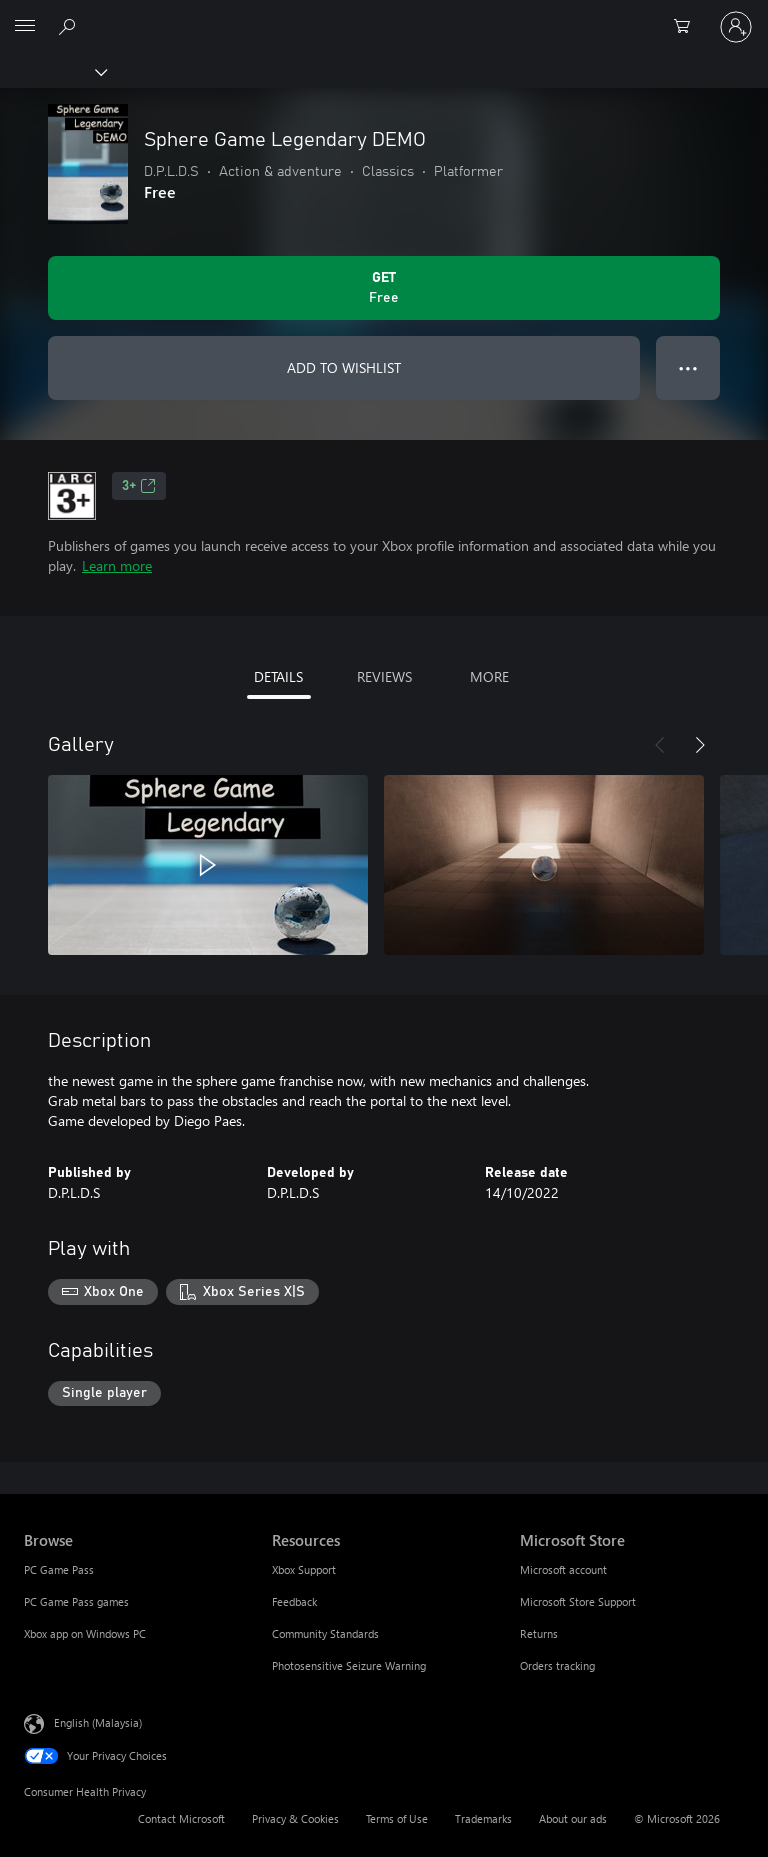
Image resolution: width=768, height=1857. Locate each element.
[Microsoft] (383, 15)
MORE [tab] (489, 676)
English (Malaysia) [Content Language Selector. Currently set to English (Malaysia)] (98, 1722)
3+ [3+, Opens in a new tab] (139, 486)
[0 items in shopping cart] (688, 27)
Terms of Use (397, 1818)
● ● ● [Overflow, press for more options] (688, 367)
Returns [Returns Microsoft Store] (539, 1633)
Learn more (117, 565)
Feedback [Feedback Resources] (294, 1601)
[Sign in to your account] (736, 27)
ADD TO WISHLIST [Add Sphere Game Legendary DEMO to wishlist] (344, 367)
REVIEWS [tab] (384, 676)
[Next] (700, 745)
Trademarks (483, 1818)
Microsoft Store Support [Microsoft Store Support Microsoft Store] (578, 1601)
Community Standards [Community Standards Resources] (325, 1633)
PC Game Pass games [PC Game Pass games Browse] (76, 1601)
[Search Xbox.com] (70, 26)
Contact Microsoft (181, 1818)
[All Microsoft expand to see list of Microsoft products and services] (25, 27)
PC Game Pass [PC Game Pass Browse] (59, 1569)
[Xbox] (52, 71)
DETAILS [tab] (278, 676)
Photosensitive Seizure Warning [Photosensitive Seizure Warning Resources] (349, 1665)
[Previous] (660, 745)
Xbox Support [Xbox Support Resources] (304, 1569)
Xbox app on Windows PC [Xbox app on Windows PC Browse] (85, 1633)
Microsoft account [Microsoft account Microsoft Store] (563, 1569)
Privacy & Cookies (295, 1818)
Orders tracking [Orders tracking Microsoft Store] (557, 1665)
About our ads (573, 1818)
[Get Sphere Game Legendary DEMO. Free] (384, 288)
